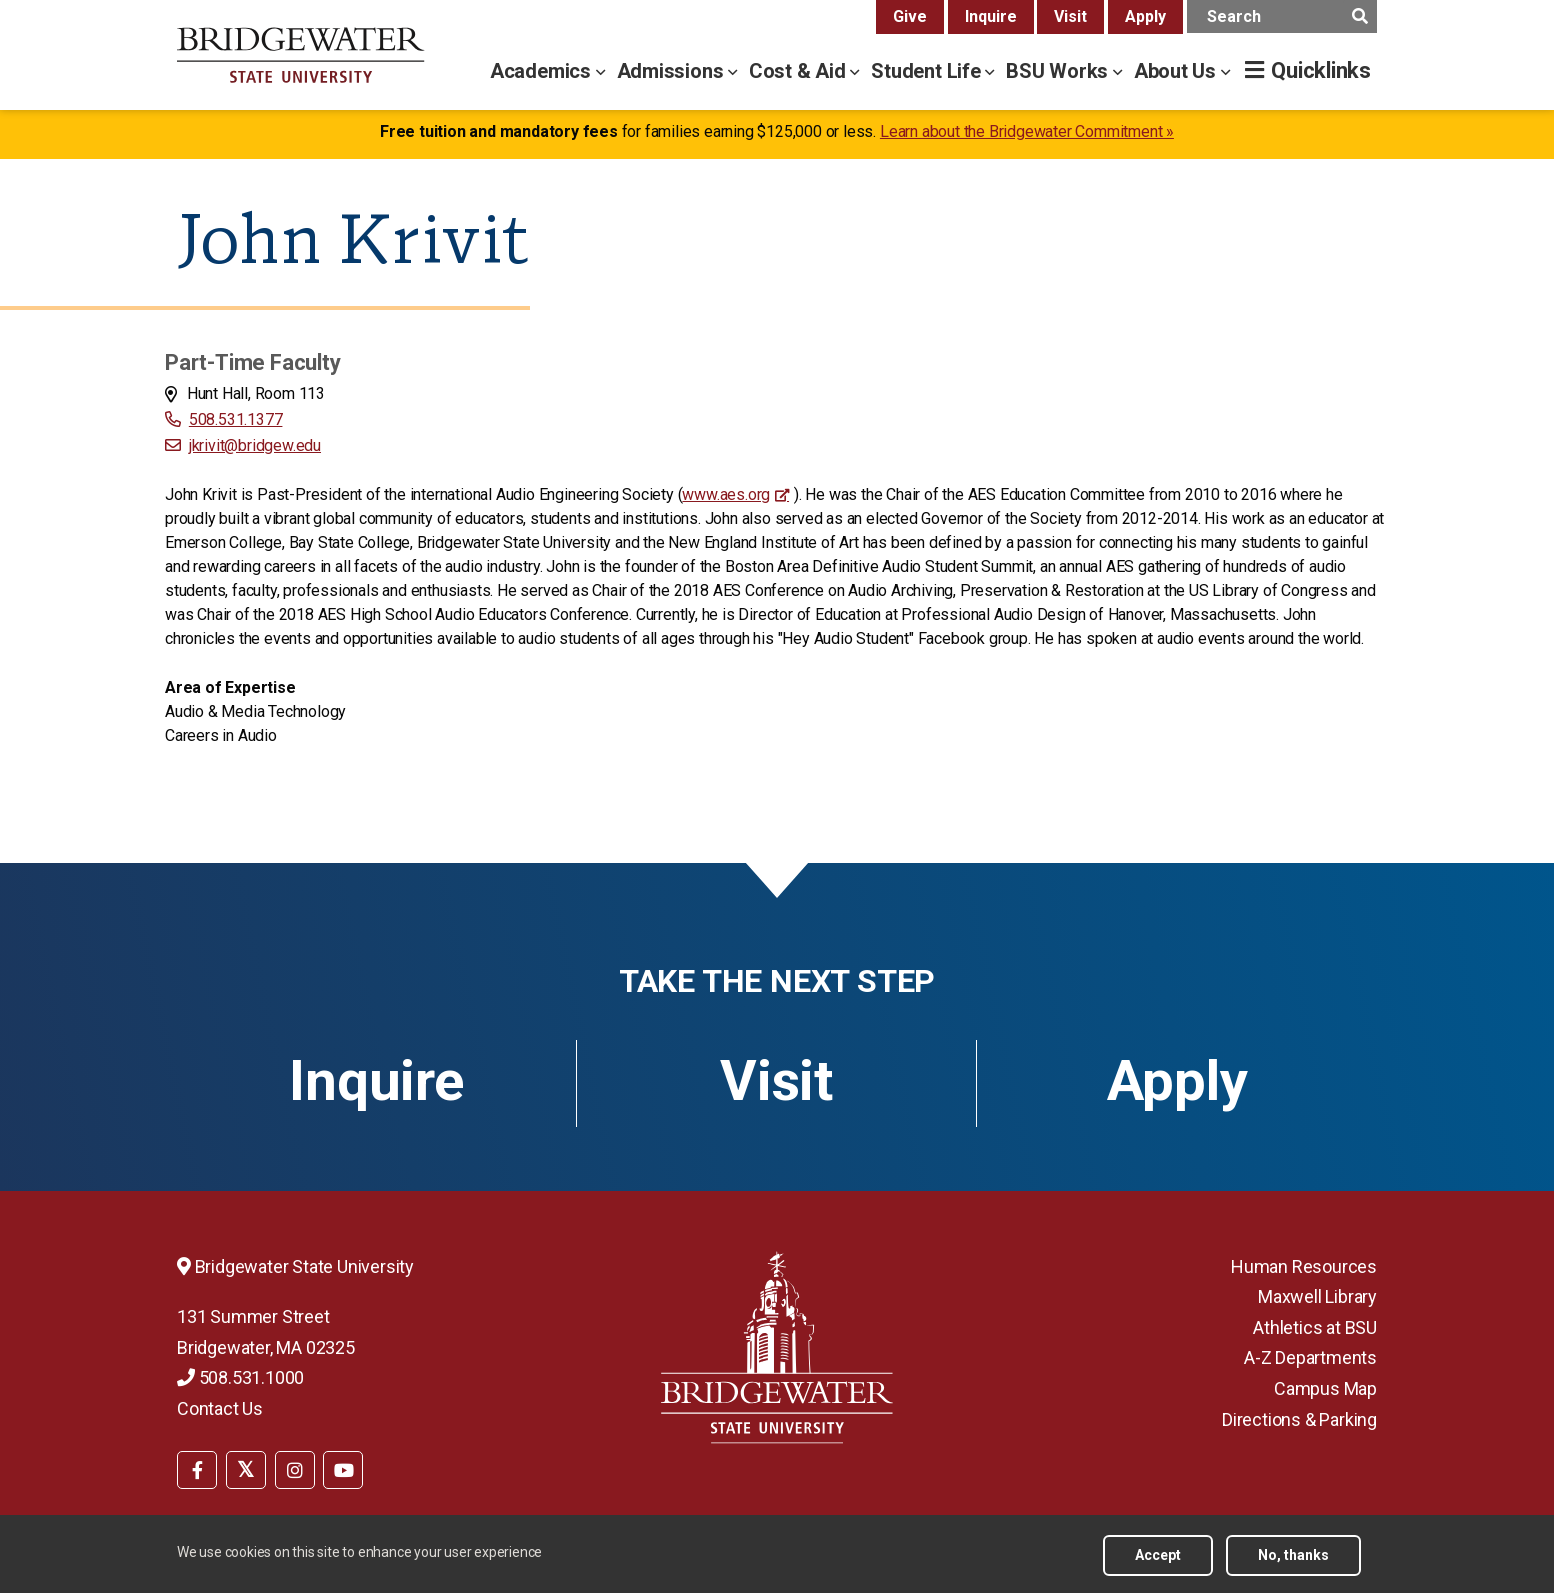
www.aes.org (726, 494)
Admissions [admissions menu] (673, 71)
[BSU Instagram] (295, 1470)
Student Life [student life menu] (928, 71)
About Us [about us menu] (1177, 71)
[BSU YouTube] (343, 1470)
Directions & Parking (1299, 1419)
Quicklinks (1321, 70)
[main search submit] (1359, 16)
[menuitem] (197, 1468)
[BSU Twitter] (246, 1470)
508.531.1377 (236, 419)
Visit (1070, 16)
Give (910, 16)
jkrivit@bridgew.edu (255, 445)
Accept (1158, 1555)
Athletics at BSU (1315, 1327)
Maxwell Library (1317, 1296)
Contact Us (220, 1408)
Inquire (991, 16)
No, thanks (1293, 1555)
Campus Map (1325, 1388)
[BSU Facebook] (197, 1470)
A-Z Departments (1310, 1357)
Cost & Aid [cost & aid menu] (800, 71)
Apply (1145, 16)
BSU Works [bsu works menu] (1059, 71)
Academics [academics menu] (543, 71)
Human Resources (1304, 1266)
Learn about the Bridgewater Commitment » (1027, 131)
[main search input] (1282, 16)
